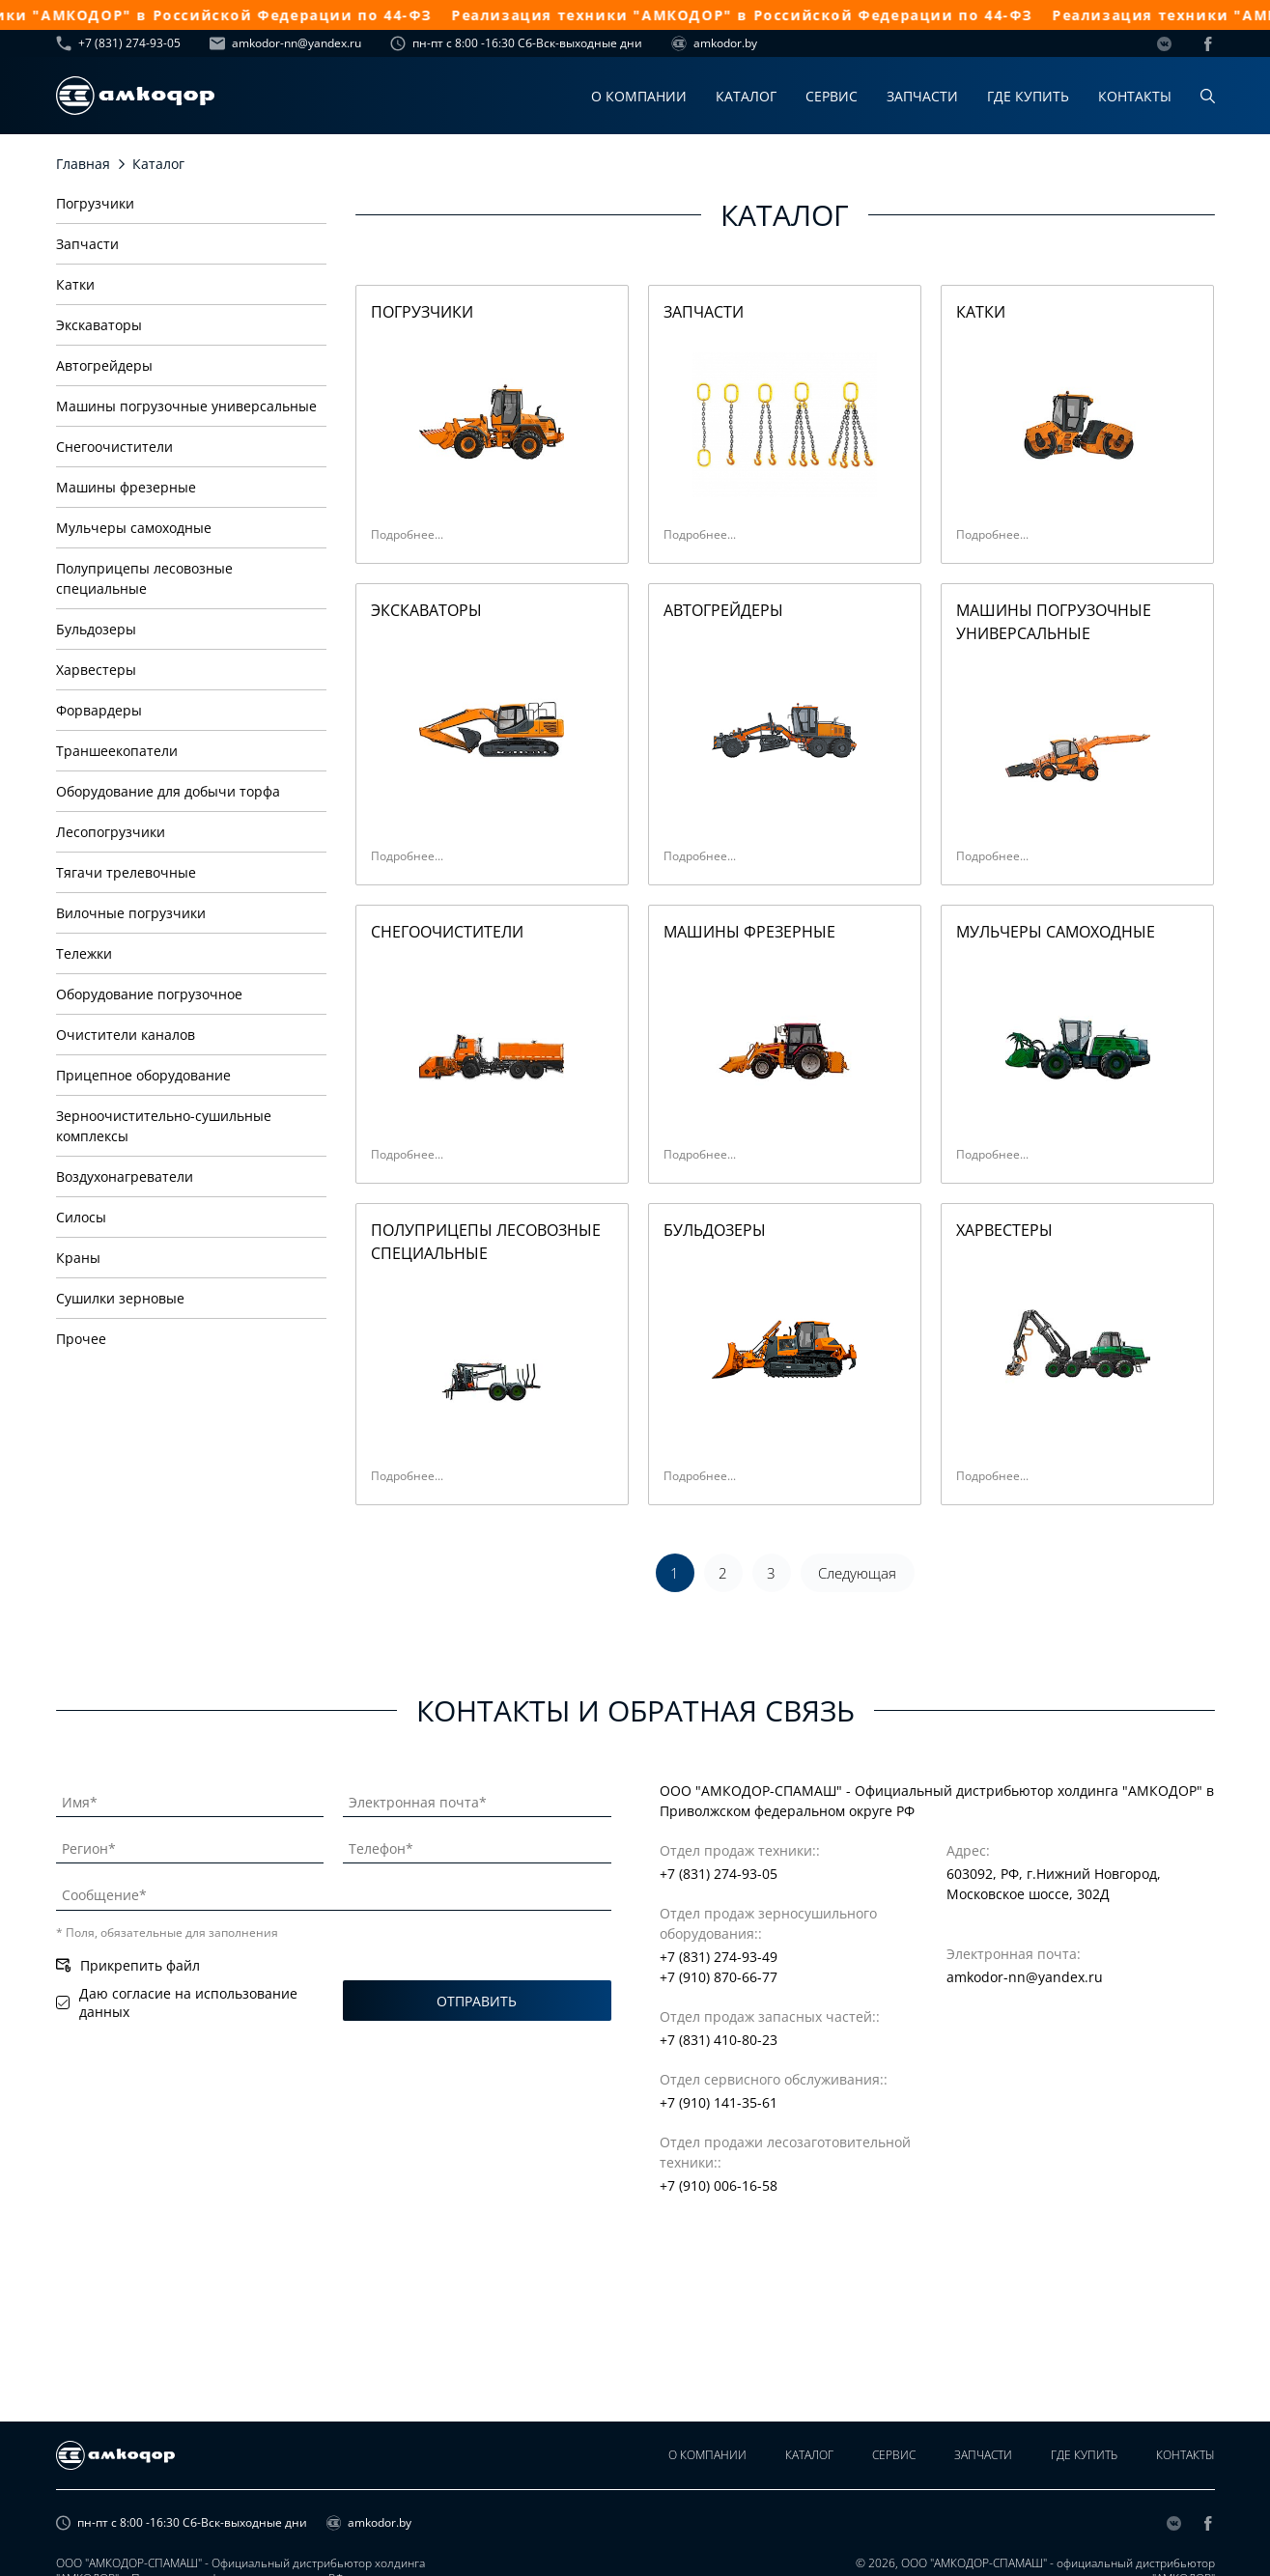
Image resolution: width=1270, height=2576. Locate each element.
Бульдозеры (96, 629)
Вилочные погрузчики (131, 913)
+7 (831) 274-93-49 (718, 1956)
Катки (75, 284)
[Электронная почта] (477, 1798)
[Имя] (190, 1798)
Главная (83, 163)
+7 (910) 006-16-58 (718, 2185)
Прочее (81, 1339)
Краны (78, 1257)
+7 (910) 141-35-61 (718, 2102)
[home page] (135, 95)
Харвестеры (96, 669)
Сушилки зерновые (120, 1298)
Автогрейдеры (104, 365)
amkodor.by (714, 43)
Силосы (81, 1217)
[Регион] (190, 1845)
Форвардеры (99, 710)
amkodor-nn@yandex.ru (285, 43)
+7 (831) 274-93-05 (118, 43)
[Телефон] (477, 1845)
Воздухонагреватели (124, 1176)
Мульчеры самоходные (134, 527)
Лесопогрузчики (110, 832)
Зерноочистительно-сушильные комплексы (163, 1125)
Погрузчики (95, 203)
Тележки (84, 953)
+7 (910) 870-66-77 (718, 1977)
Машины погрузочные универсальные (186, 406)
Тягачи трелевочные (126, 872)
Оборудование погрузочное (149, 994)
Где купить (1028, 96)
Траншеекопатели (117, 751)
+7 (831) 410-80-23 (718, 2039)
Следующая (857, 1572)
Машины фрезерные (126, 487)
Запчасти (922, 96)
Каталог (746, 96)
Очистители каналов (125, 1034)
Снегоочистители (114, 446)
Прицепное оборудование (143, 1075)
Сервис (831, 96)
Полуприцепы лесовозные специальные (144, 578)
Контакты (1134, 96)
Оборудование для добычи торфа (168, 791)
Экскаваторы (99, 325)
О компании (639, 96)
